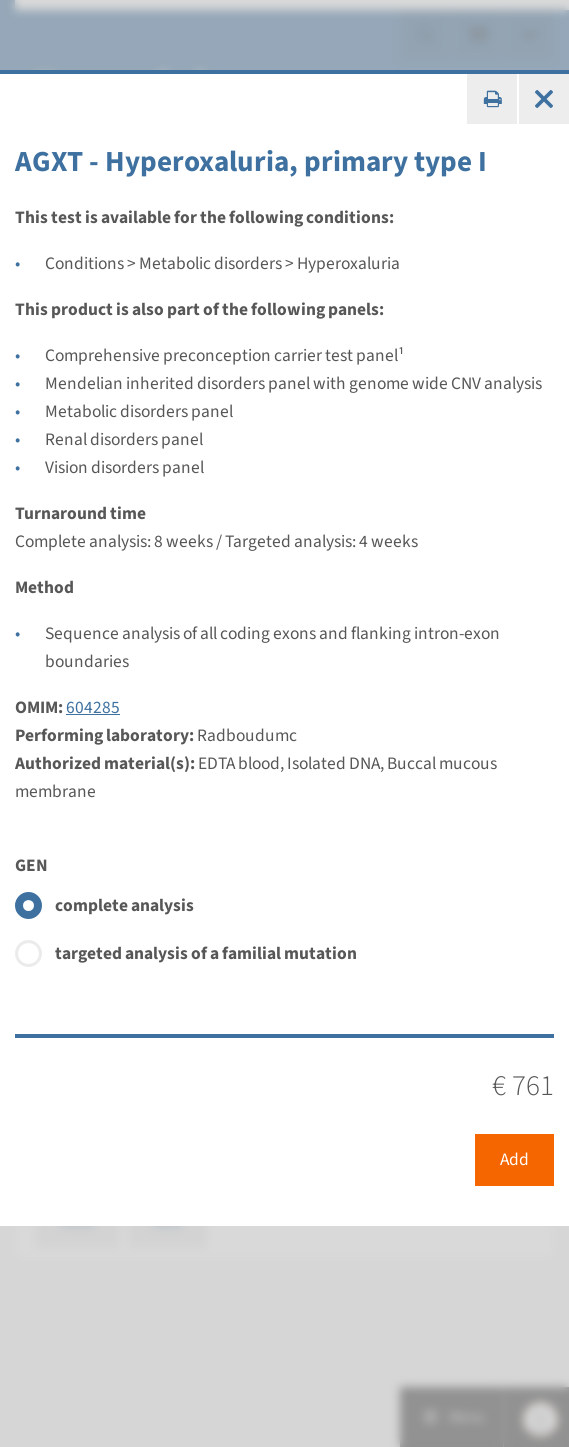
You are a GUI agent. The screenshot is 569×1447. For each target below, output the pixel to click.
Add (514, 1159)
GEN (31, 865)
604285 (93, 707)
